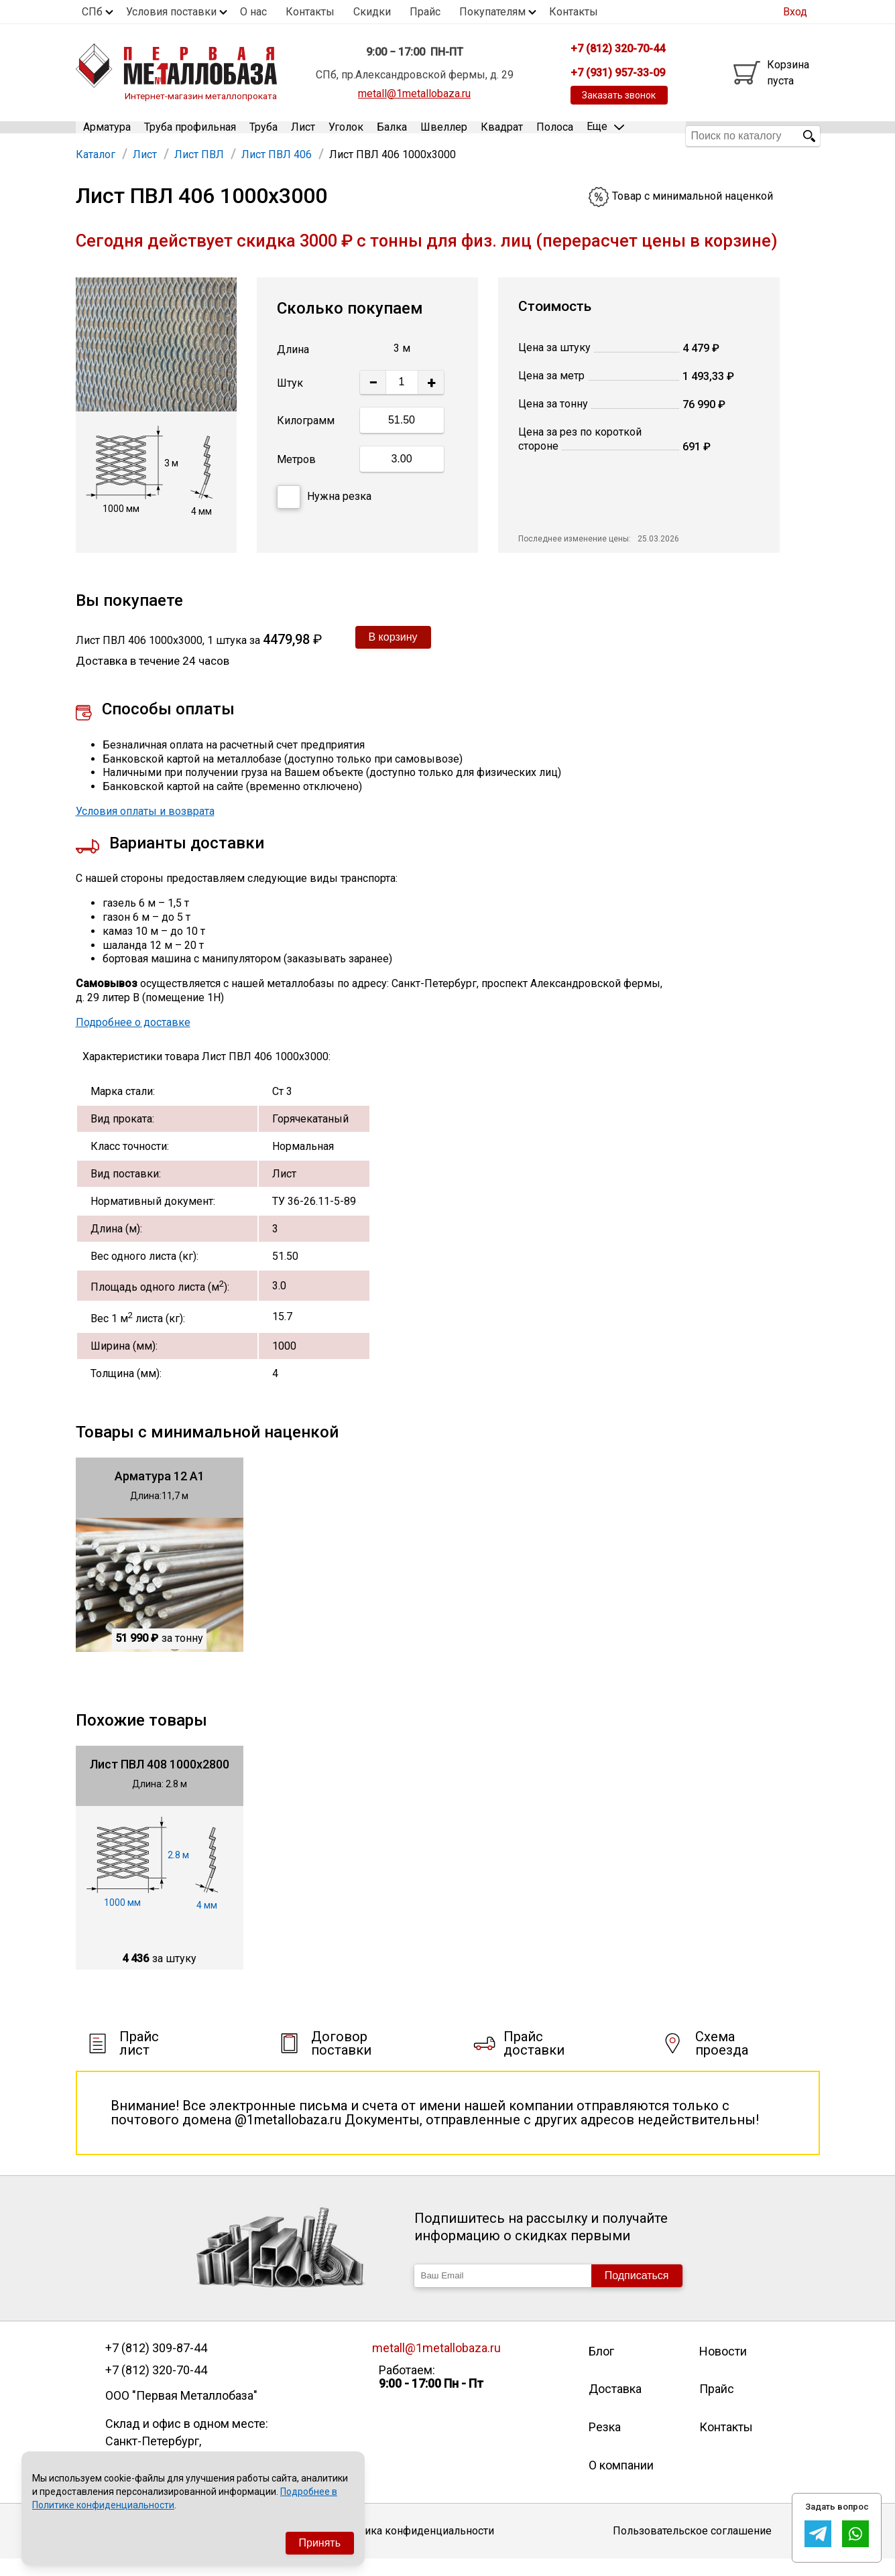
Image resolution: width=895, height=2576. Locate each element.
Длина (293, 366)
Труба (263, 135)
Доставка (615, 2406)
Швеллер (443, 135)
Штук (290, 399)
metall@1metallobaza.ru (414, 93)
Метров (296, 476)
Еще (605, 135)
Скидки (372, 11)
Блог (601, 2368)
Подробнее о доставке (133, 1039)
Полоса (554, 135)
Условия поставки (171, 11)
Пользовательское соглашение (692, 2548)
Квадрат (502, 135)
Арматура (107, 135)
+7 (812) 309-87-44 (156, 2365)
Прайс (425, 11)
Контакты (310, 11)
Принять (320, 2543)
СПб (92, 11)
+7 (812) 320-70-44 (156, 2387)
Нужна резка (324, 513)
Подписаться (637, 2292)
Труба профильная (190, 135)
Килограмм (306, 438)
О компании (621, 2482)
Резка (605, 2444)
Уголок (346, 135)
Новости (723, 2368)
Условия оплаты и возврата (145, 828)
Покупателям (492, 11)
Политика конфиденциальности (414, 2548)
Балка (392, 135)
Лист (303, 135)
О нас (253, 11)
